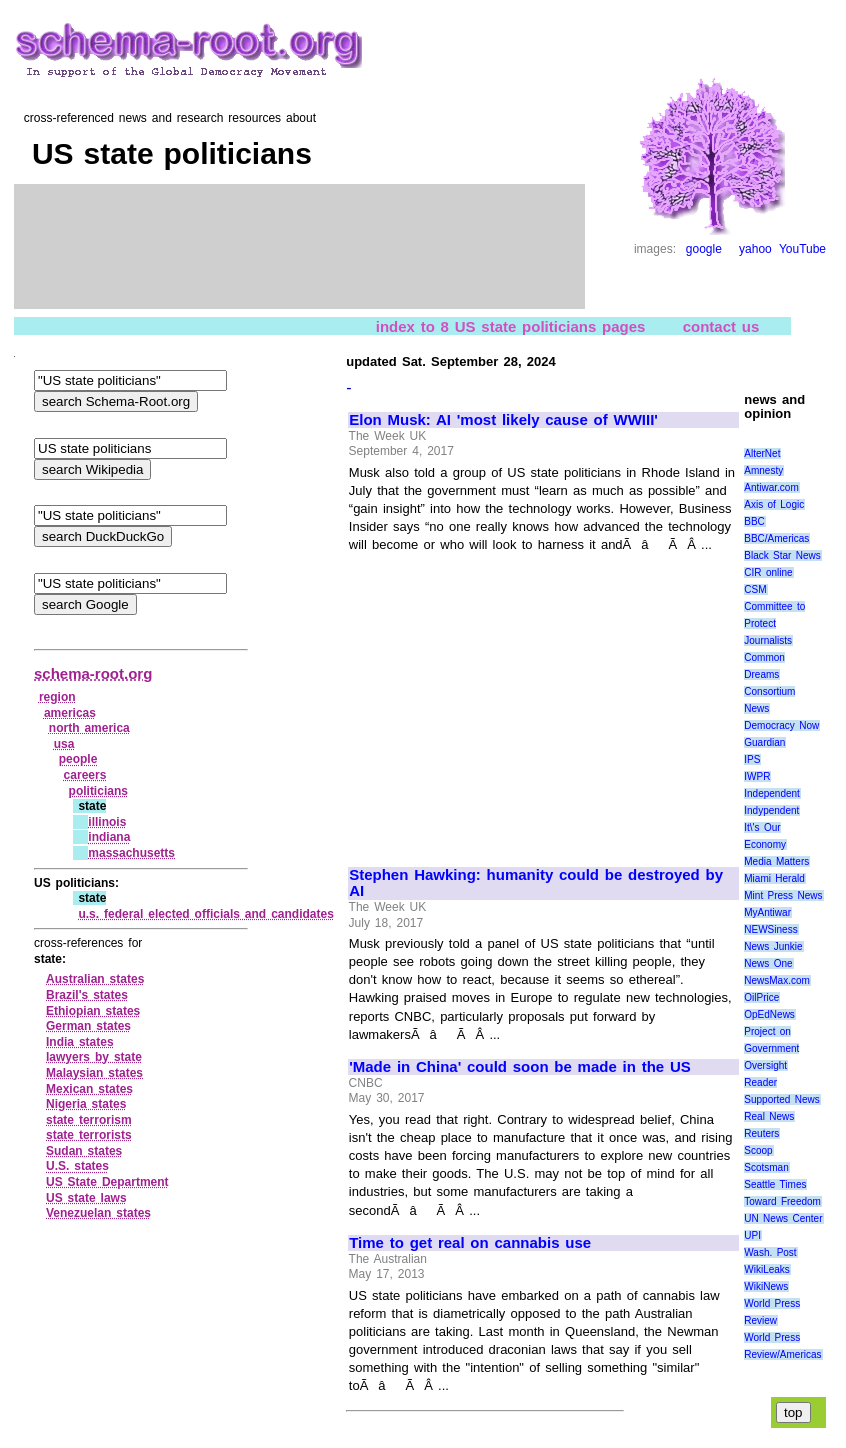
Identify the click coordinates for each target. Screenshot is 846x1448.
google (704, 249)
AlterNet (762, 453)
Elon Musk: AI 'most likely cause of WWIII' (503, 420)
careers (85, 775)
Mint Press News (783, 895)
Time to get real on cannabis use (470, 1243)
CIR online (768, 572)
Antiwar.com (771, 487)
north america (89, 728)
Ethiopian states (93, 1011)
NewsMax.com (777, 980)
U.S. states (77, 1166)
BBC (754, 521)
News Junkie (773, 946)
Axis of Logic (774, 504)
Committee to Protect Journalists (774, 623)
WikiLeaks (767, 1269)
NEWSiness (770, 929)
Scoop (758, 1150)
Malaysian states (94, 1073)
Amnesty (763, 470)
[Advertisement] (517, 701)
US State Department (107, 1182)
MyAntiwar (767, 912)
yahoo (755, 249)
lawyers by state (94, 1057)
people (78, 759)
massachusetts (131, 853)
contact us (721, 325)
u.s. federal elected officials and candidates (205, 914)
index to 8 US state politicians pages (511, 325)
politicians (98, 791)
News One (768, 963)
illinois (107, 822)
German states (88, 1026)
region (57, 697)
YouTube (802, 249)
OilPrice (761, 997)
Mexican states (89, 1089)
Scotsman (766, 1167)
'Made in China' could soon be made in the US (520, 1067)
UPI (752, 1235)
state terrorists (89, 1135)
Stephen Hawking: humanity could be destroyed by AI (536, 883)
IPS (752, 759)
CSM (755, 589)
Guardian (764, 742)
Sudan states (84, 1151)
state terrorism (89, 1120)
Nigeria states (86, 1104)
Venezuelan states (98, 1213)
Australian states (95, 979)
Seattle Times (775, 1184)
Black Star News (782, 555)
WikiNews (766, 1286)
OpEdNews (769, 1014)
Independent (772, 793)
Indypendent (771, 810)
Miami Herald (774, 878)
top (793, 1412)
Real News (769, 1116)
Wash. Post (770, 1252)
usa (64, 744)
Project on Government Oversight (771, 1048)
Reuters (761, 1133)
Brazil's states (87, 995)
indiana (109, 837)
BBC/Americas (776, 538)
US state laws (86, 1198)
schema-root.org (93, 673)
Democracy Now (781, 725)
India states (80, 1042)
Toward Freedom (782, 1201)
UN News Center (783, 1218)
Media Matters (776, 861)
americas (70, 713)
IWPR (757, 776)
